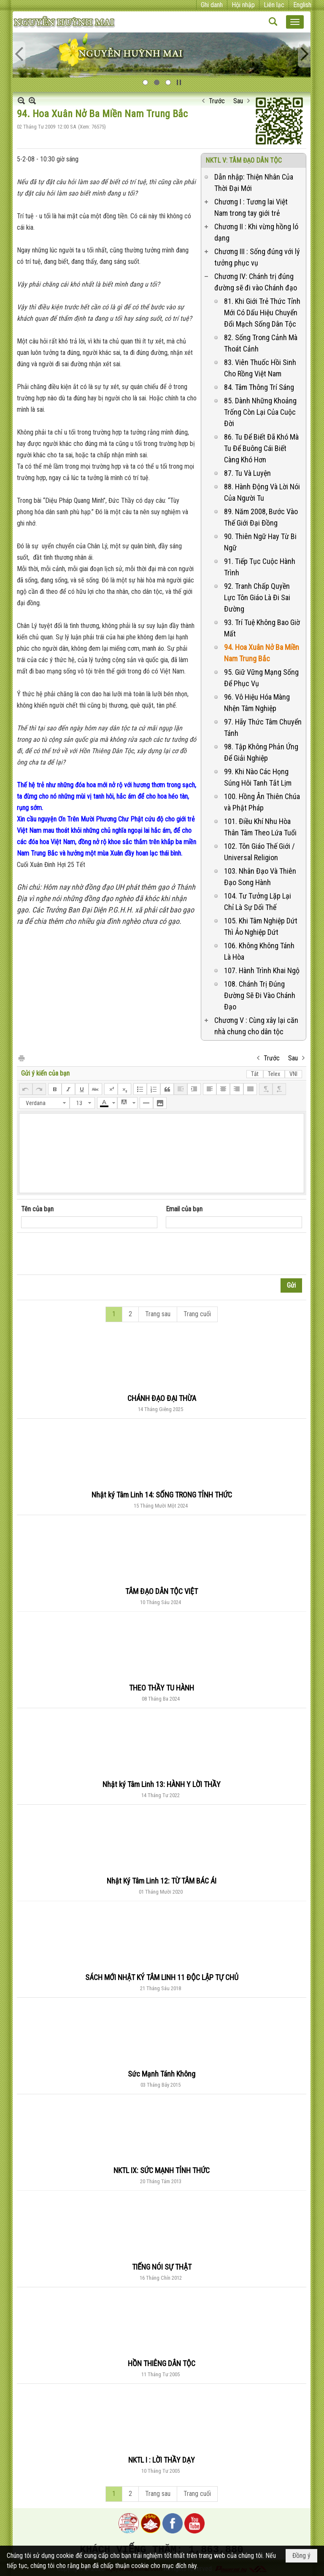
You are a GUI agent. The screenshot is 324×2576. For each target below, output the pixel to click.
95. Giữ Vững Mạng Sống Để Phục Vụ (261, 678)
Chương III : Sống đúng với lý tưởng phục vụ (257, 257)
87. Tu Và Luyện (247, 473)
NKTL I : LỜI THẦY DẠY (161, 2459)
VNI (293, 1074)
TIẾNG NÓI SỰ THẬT (162, 2266)
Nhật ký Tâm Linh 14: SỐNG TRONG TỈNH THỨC (162, 1494)
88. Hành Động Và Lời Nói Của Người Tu (262, 492)
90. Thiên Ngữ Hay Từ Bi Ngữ (260, 542)
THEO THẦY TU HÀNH (161, 1687)
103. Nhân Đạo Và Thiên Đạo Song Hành (260, 877)
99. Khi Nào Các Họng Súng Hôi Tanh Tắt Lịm (258, 777)
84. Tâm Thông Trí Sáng (259, 387)
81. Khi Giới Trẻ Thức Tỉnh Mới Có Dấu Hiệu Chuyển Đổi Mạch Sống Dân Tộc (262, 312)
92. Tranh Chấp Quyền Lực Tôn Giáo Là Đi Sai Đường (257, 597)
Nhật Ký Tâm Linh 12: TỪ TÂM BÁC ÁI (161, 1880)
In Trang (21, 1057)
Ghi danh (212, 5)
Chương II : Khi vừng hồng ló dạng (256, 232)
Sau (238, 101)
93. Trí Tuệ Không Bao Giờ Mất (262, 628)
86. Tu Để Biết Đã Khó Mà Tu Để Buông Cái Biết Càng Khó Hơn (261, 448)
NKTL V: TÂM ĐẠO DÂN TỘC (243, 160)
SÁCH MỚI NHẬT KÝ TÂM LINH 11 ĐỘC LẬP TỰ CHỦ (161, 1977)
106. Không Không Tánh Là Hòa (259, 951)
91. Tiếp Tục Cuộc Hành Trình (259, 567)
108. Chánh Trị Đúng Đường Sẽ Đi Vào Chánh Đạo (259, 995)
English (302, 5)
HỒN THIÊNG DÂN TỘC (161, 2363)
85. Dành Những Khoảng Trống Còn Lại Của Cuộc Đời (260, 412)
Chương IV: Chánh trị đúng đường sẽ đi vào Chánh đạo (255, 282)
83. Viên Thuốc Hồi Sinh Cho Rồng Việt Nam (260, 368)
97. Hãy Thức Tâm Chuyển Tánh (263, 727)
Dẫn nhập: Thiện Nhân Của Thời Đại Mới (253, 182)
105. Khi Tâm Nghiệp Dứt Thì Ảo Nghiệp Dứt (260, 926)
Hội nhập (243, 5)
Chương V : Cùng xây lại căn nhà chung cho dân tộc (256, 1026)
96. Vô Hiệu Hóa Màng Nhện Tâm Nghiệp (257, 702)
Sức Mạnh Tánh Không (161, 2073)
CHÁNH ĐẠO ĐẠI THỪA (161, 1398)
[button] (295, 22)
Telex (274, 1074)
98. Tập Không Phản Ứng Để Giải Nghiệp (261, 752)
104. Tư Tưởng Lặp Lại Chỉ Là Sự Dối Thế (257, 901)
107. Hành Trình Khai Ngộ (262, 970)
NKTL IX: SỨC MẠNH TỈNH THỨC (161, 2170)
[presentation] (85, 1253)
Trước (217, 101)
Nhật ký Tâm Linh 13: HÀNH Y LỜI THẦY (162, 1784)
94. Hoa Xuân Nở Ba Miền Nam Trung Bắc (261, 653)
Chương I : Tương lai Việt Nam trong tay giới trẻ (251, 207)
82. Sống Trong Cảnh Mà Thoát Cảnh (260, 343)
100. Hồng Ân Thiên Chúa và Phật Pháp (262, 802)
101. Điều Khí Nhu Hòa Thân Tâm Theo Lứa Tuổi (260, 827)
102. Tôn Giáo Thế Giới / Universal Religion (259, 852)
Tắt (255, 1074)
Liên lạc (274, 5)
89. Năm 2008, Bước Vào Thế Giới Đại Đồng (261, 517)
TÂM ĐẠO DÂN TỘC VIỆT (161, 1591)
